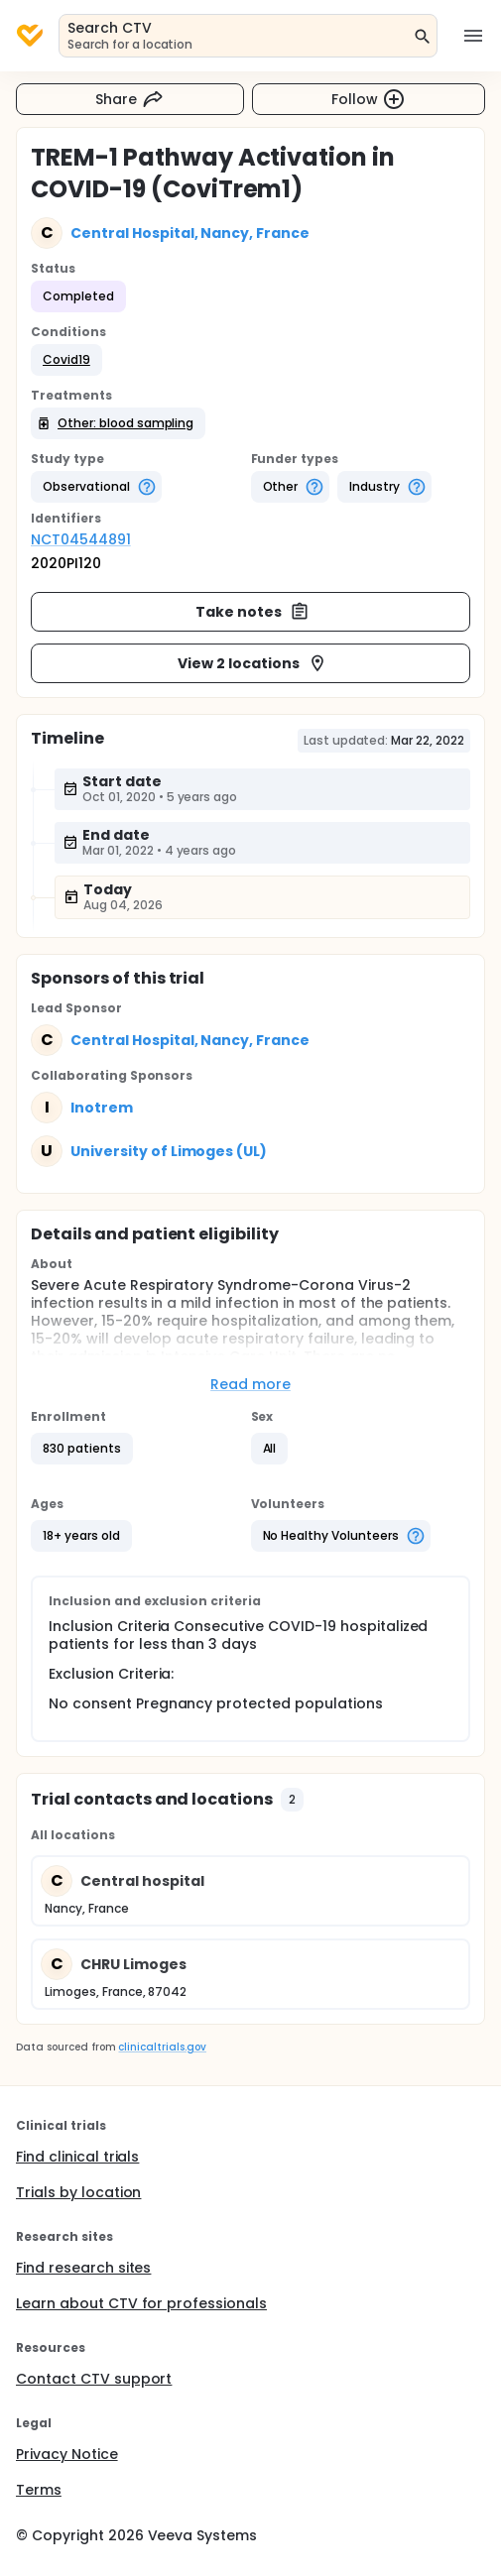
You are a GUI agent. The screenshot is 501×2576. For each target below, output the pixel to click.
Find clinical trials (77, 2156)
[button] (66, 360)
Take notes (252, 612)
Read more (250, 1384)
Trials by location (78, 2192)
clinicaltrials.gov (161, 2047)
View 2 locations (252, 663)
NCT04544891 (81, 539)
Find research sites (83, 2268)
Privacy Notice (67, 2454)
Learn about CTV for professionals (141, 2303)
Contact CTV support (94, 2379)
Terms (39, 2490)
